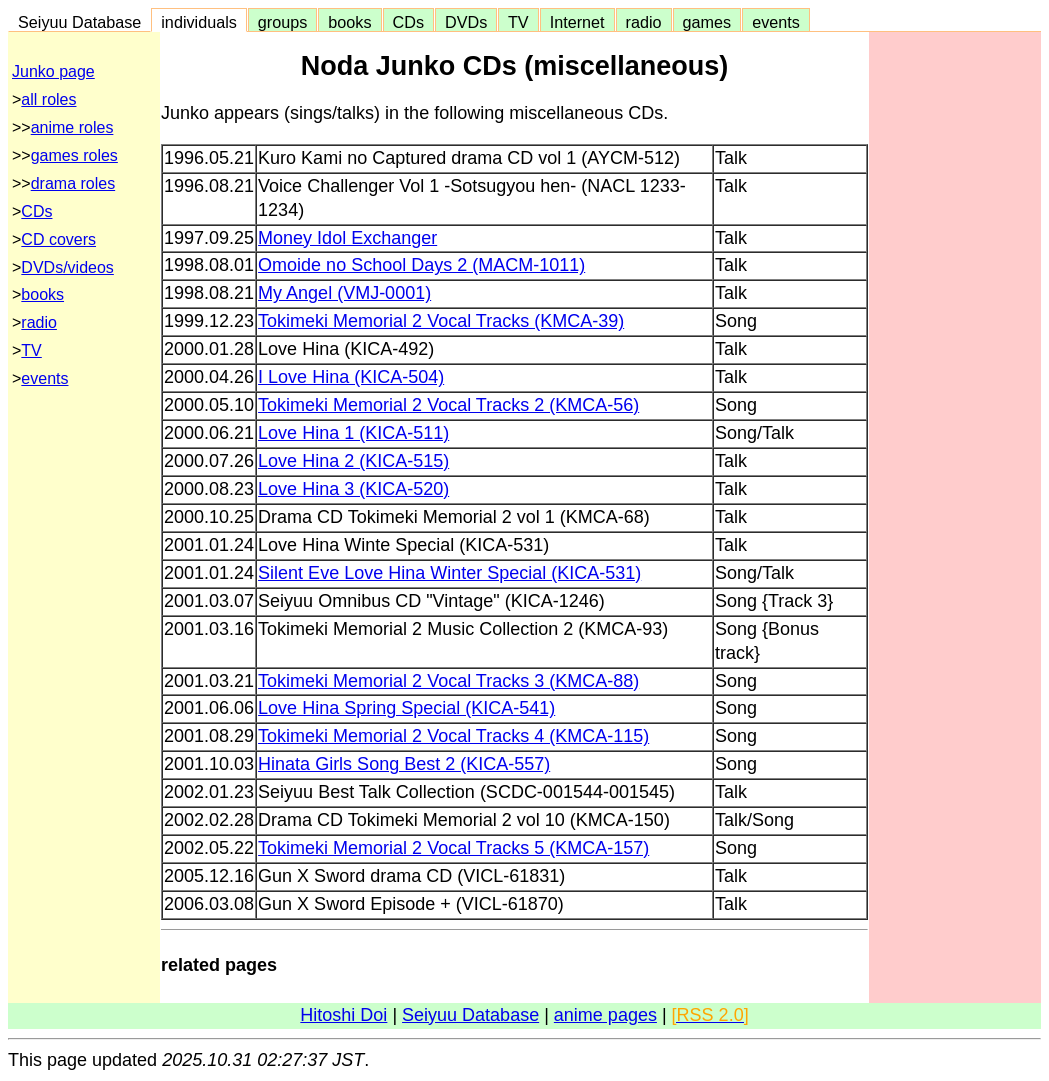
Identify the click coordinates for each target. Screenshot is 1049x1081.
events (776, 22)
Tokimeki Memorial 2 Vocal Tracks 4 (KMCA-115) (453, 736)
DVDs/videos (67, 267)
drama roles (73, 183)
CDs (408, 22)
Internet (577, 22)
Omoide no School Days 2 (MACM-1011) (421, 265)
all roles (48, 99)
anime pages (605, 1015)
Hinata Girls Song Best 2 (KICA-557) (404, 764)
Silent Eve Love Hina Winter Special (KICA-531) (449, 573)
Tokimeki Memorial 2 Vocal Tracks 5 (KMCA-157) (453, 848)
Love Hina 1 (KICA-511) (353, 433)
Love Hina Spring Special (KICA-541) (406, 708)
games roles (74, 155)
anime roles (72, 127)
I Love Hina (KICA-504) (351, 377)
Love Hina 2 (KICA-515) (353, 461)
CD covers (58, 239)
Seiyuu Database (79, 22)
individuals (199, 22)
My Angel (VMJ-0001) (344, 293)
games (707, 22)
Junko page (53, 71)
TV (518, 22)
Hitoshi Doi (343, 1015)
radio (644, 22)
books (349, 22)
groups (283, 22)
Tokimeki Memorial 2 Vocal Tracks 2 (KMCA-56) (448, 405)
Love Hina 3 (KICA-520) (353, 489)
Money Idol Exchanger (347, 238)
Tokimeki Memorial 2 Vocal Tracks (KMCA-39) (441, 321)
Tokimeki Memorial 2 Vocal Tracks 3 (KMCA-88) (448, 681)
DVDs (466, 22)
